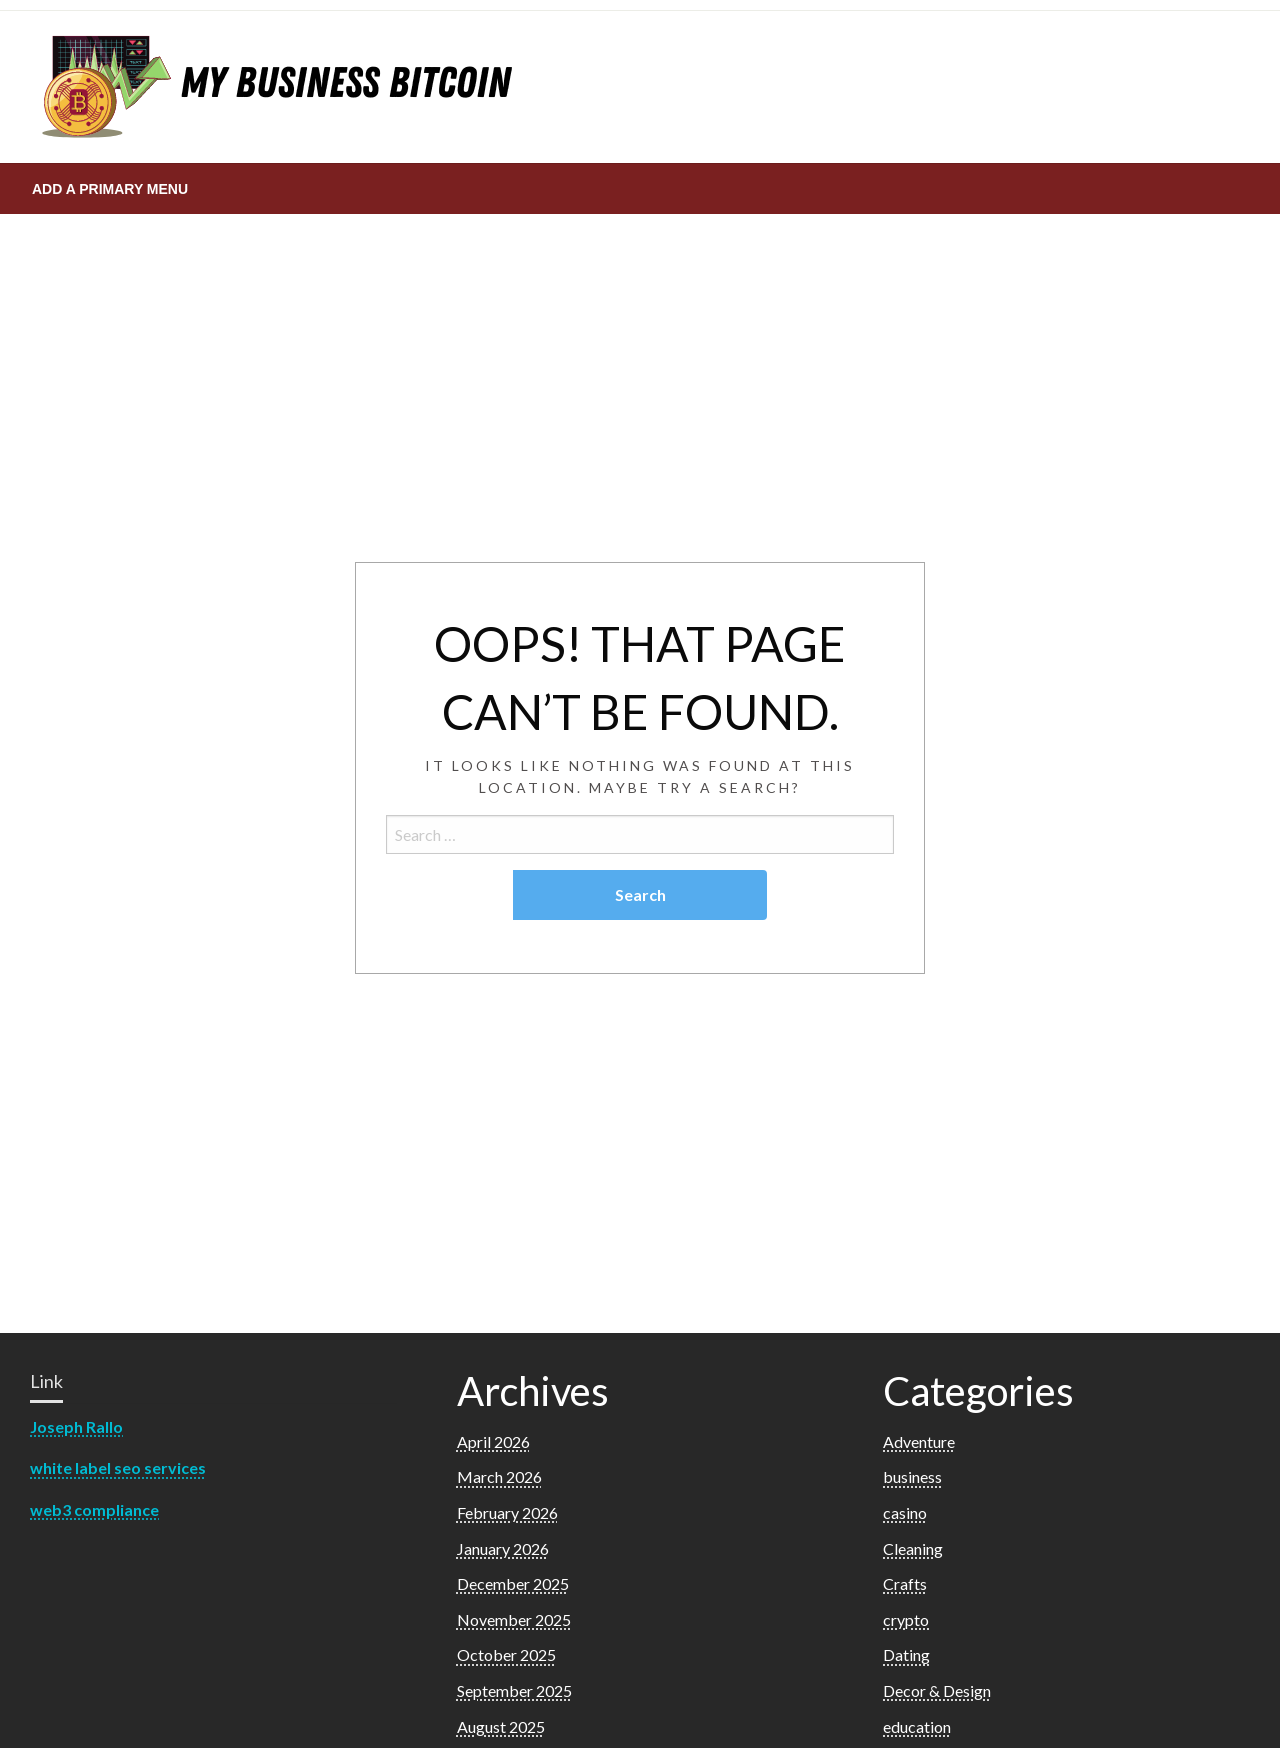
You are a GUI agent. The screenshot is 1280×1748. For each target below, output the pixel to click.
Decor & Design (937, 1690)
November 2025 (514, 1619)
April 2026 (493, 1441)
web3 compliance (94, 1509)
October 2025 (506, 1654)
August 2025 (501, 1726)
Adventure (919, 1441)
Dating (906, 1654)
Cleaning (913, 1548)
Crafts (905, 1583)
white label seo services (118, 1467)
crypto (906, 1619)
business (912, 1476)
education (917, 1726)
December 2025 (513, 1583)
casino (905, 1512)
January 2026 (503, 1548)
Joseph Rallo (76, 1426)
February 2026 (507, 1512)
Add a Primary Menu (110, 189)
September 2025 (514, 1690)
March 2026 (499, 1476)
